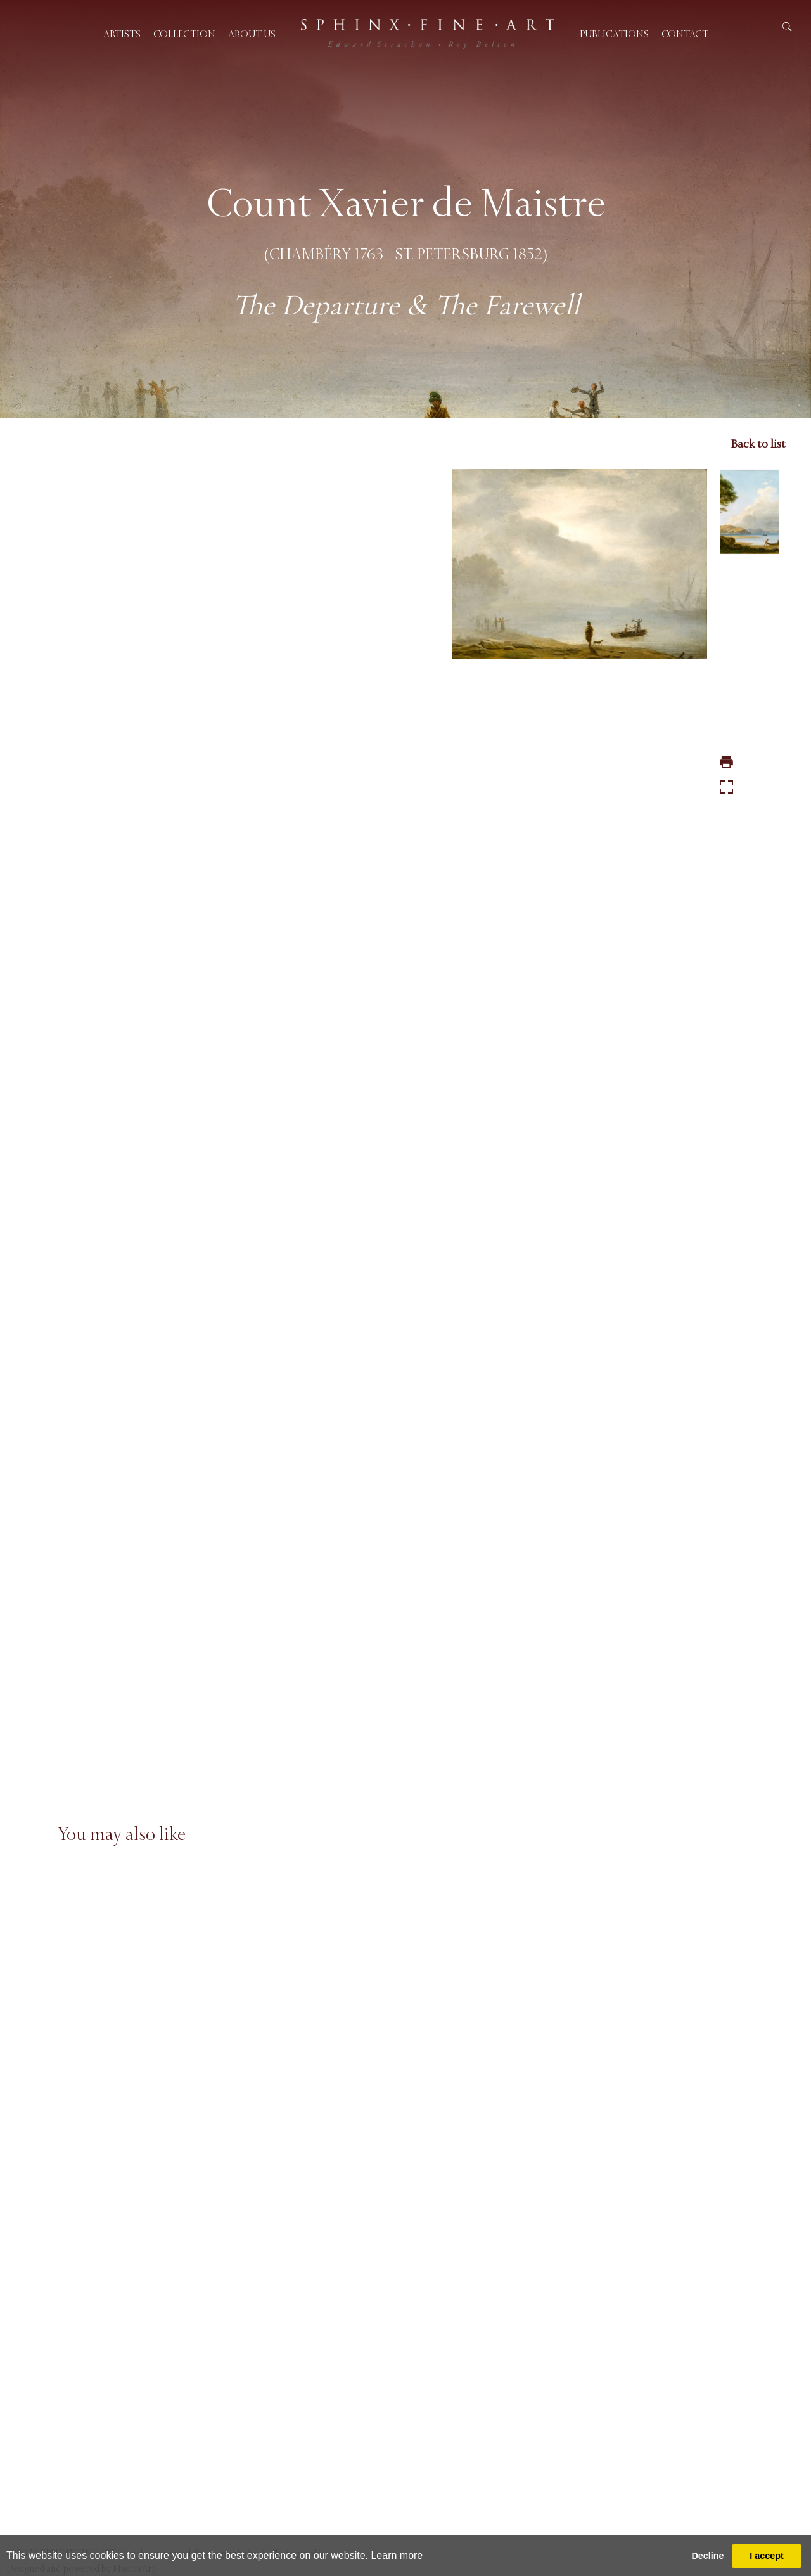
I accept (767, 2556)
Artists (122, 34)
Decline (707, 2556)
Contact (684, 34)
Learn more (397, 2555)
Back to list (758, 443)
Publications (614, 34)
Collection (184, 34)
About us (252, 34)
